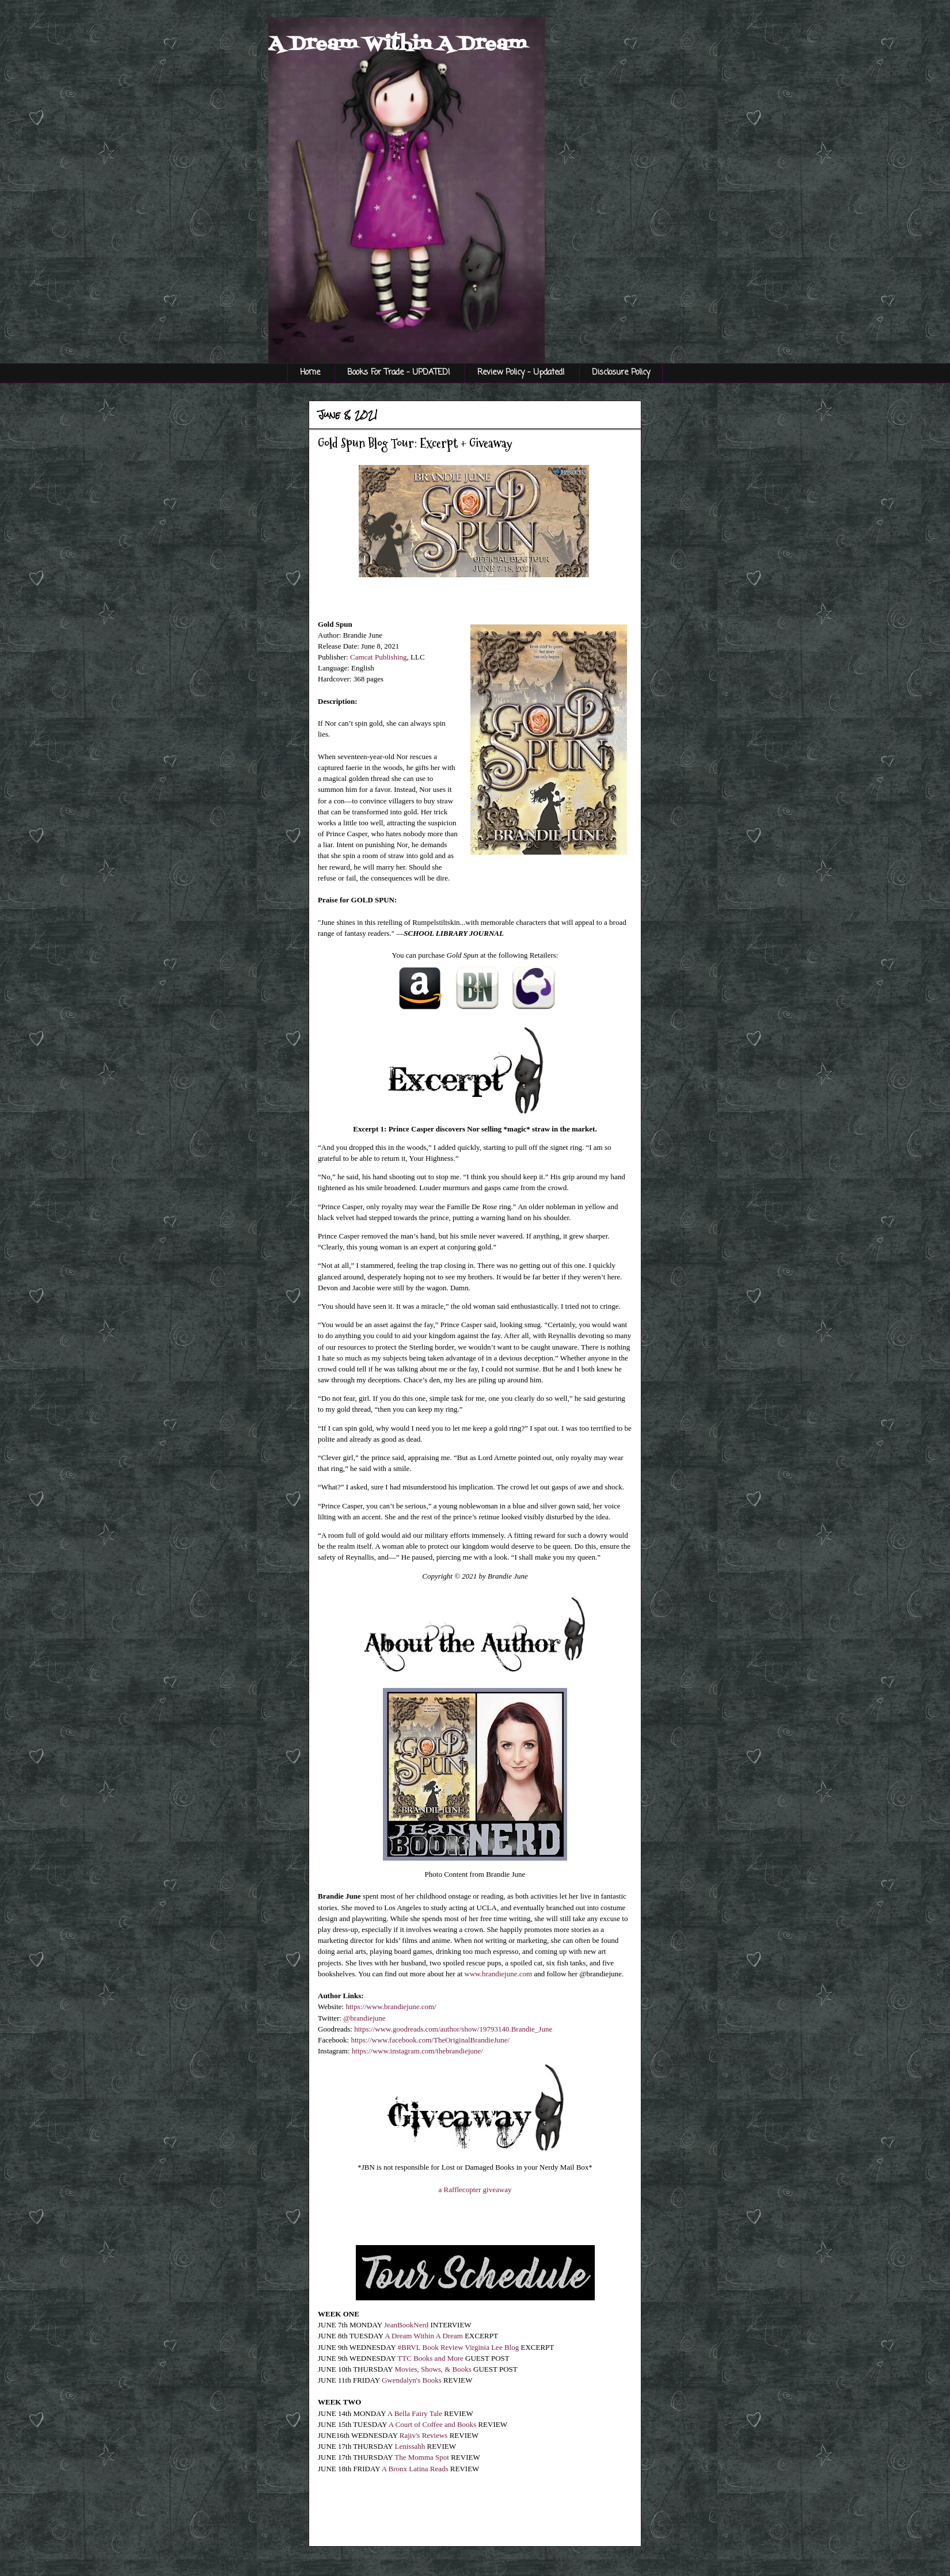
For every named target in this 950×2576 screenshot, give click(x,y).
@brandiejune (364, 2018)
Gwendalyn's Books (412, 2380)
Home (310, 373)
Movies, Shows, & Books (433, 2369)
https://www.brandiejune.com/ (390, 2006)
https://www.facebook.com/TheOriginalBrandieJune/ (430, 2040)
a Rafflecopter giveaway (475, 2189)
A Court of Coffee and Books (433, 2424)
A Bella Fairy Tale (414, 2413)
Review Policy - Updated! (521, 373)
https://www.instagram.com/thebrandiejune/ (417, 2051)
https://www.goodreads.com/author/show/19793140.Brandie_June (453, 2029)
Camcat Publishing (378, 657)
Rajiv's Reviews (424, 2435)
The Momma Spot (421, 2457)
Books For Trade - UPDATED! (398, 373)
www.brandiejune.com (499, 1973)
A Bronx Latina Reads (415, 2468)
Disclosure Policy (621, 373)
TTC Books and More (430, 2358)
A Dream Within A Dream (397, 44)
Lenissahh (410, 2446)
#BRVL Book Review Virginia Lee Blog (458, 2347)
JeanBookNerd (406, 2324)
